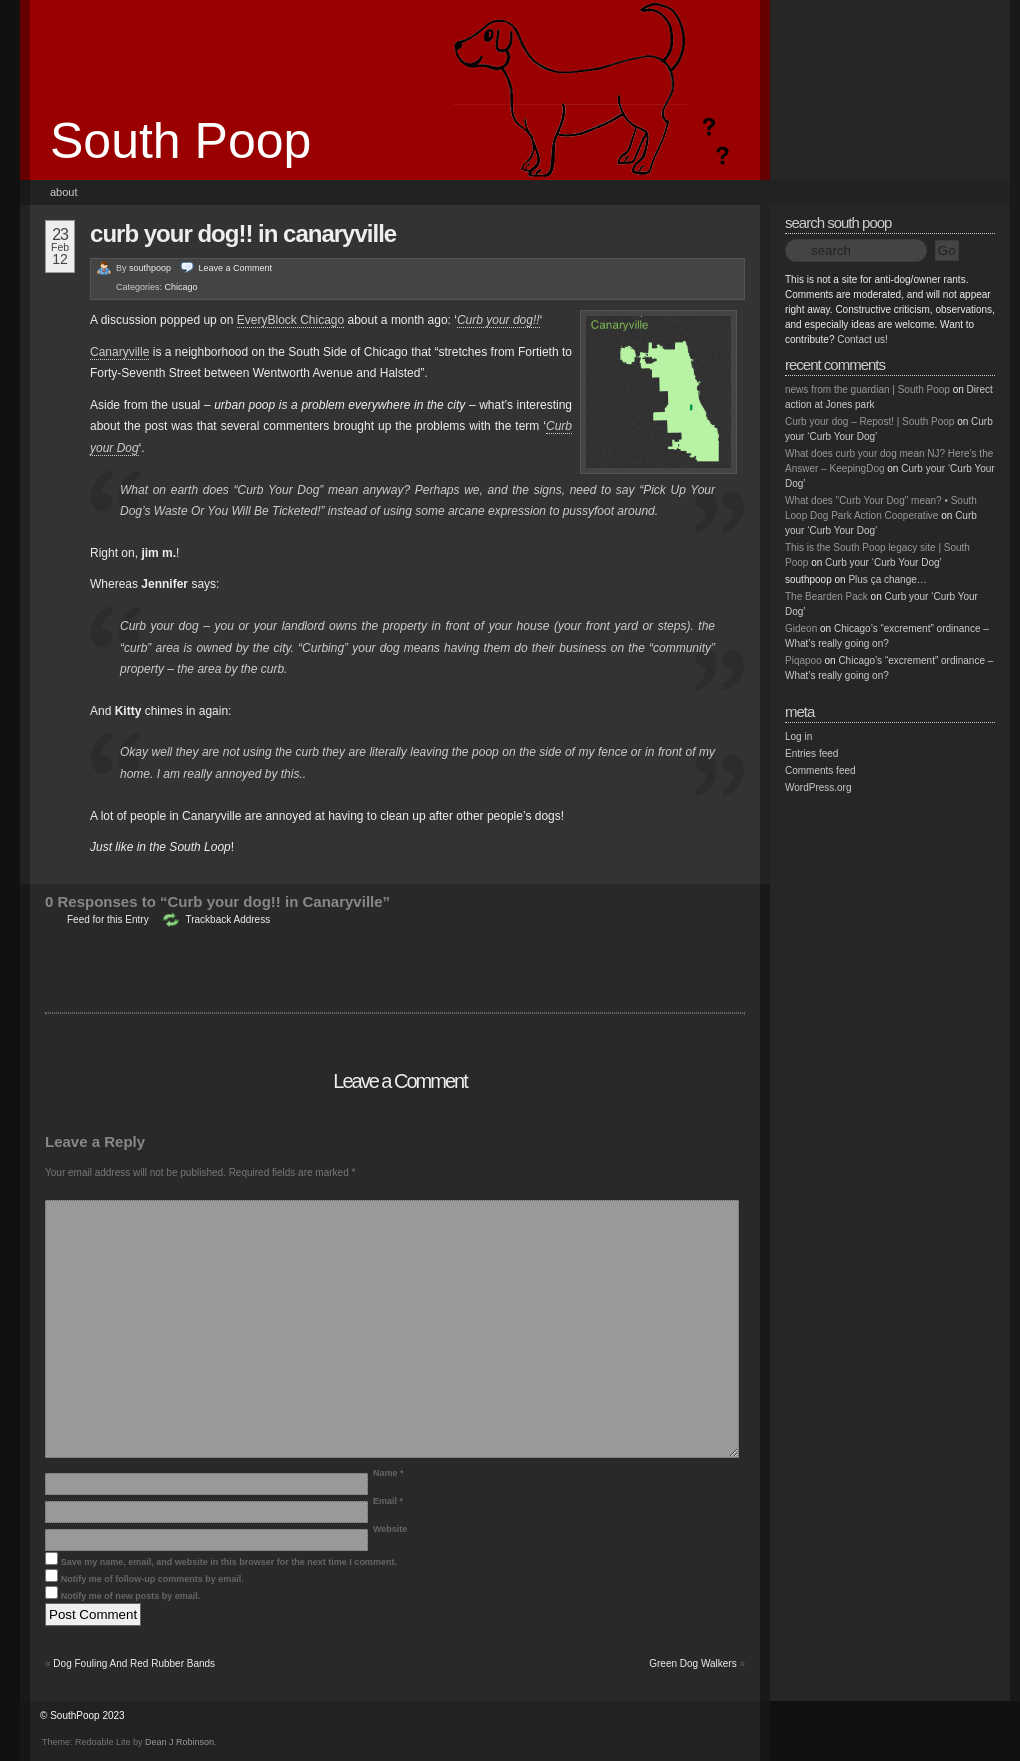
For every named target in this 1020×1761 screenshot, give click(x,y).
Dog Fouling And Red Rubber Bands (134, 1663)
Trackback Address (227, 919)
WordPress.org (818, 787)
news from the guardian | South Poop (867, 389)
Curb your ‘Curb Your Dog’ (883, 562)
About (64, 192)
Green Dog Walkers (692, 1663)
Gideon (801, 628)
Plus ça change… (887, 579)
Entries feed (811, 753)
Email (388, 1501)
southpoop (150, 268)
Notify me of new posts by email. (131, 1596)
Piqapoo (803, 660)
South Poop (180, 141)
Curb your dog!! (498, 320)
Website (390, 1529)
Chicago (181, 287)
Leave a (236, 268)
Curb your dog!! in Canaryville (243, 233)
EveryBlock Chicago (290, 320)
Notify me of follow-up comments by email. (152, 1579)
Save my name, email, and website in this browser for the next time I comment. (229, 1562)
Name (388, 1473)
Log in (798, 736)
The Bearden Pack (826, 596)
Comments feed (820, 770)
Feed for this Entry (108, 919)
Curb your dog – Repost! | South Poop (869, 421)
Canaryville (119, 352)
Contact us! (862, 339)
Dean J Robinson (179, 1742)
